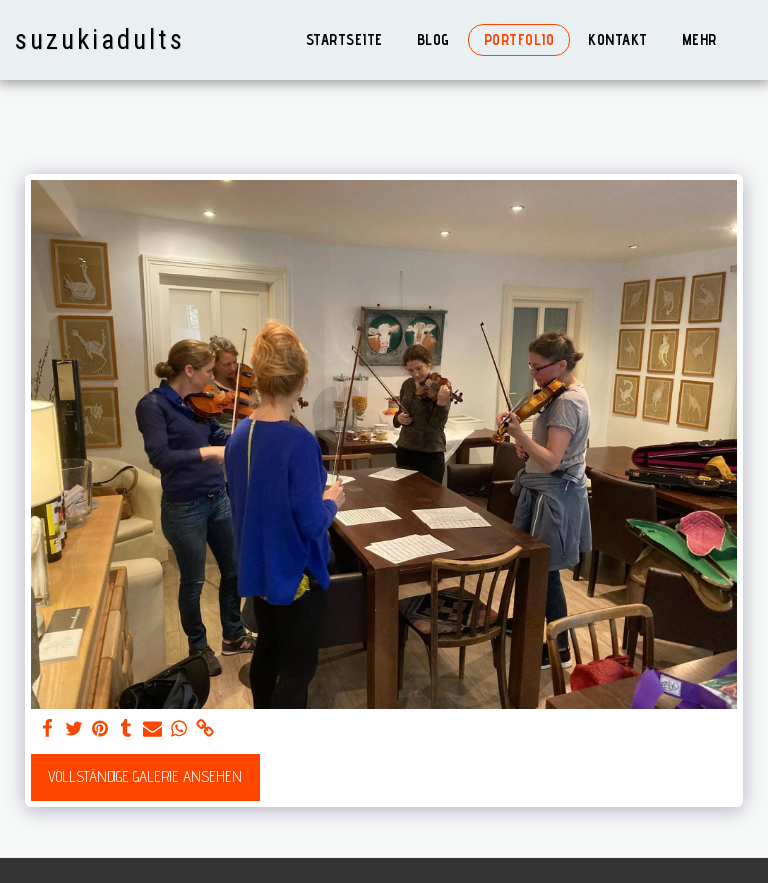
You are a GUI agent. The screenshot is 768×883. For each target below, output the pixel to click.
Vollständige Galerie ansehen (145, 776)
